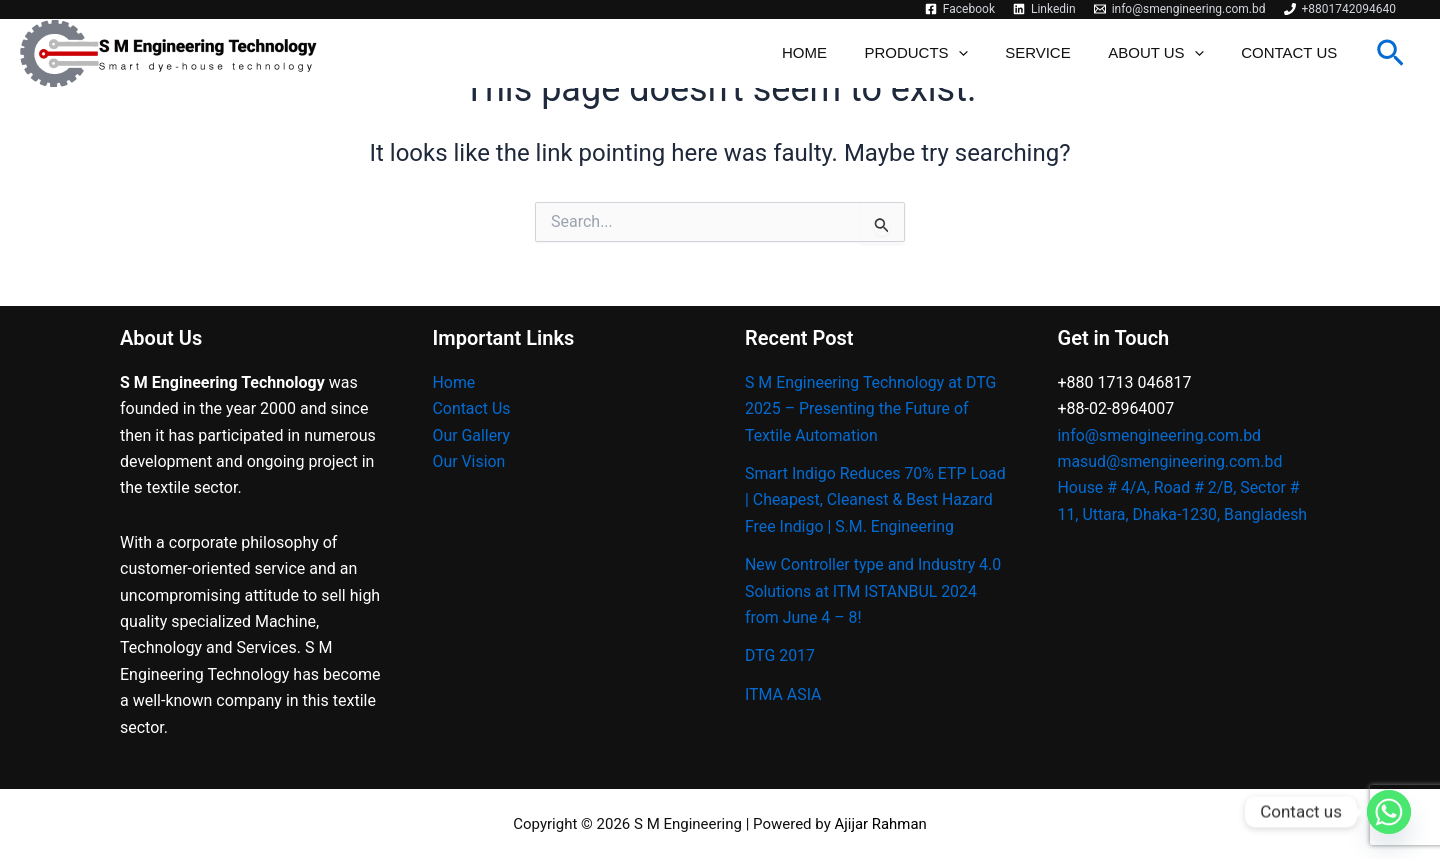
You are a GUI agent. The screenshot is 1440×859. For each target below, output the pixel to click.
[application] (984, 53)
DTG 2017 (780, 682)
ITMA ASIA (783, 720)
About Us (1166, 53)
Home (838, 53)
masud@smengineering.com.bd (1171, 461)
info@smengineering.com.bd (1160, 435)
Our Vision (469, 461)
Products (942, 53)
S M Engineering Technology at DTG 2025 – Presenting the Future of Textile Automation (871, 409)
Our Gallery (472, 435)
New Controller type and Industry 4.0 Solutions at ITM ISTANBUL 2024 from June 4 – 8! (874, 618)
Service (1057, 53)
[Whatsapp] (1389, 812)
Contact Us (1293, 53)
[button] (1390, 54)
